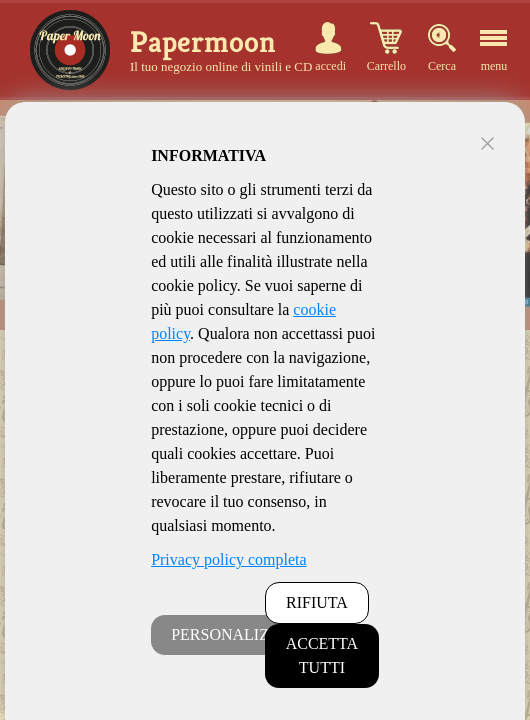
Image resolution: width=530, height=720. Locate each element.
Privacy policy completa (229, 559)
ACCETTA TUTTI (322, 655)
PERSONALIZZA (230, 634)
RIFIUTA (317, 602)
